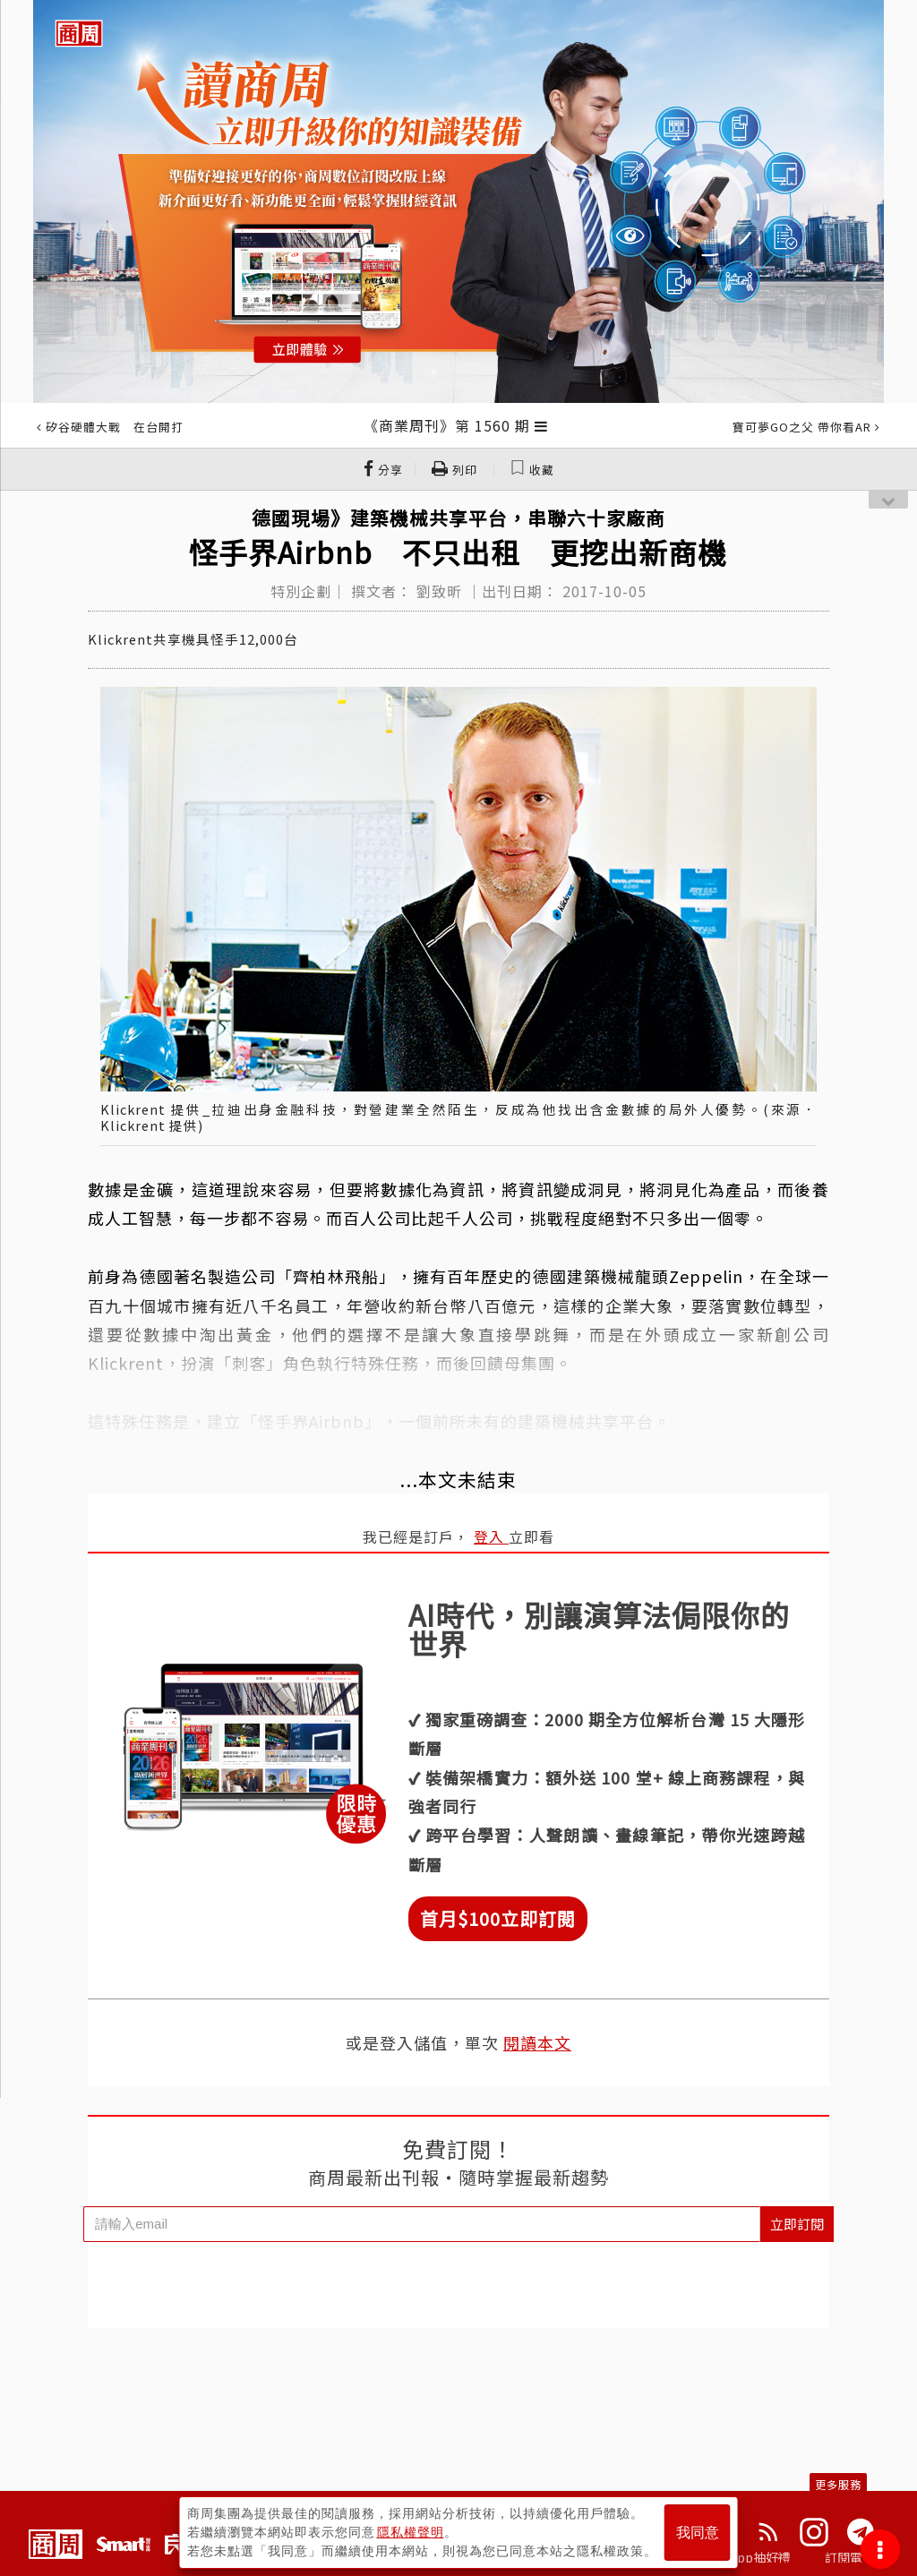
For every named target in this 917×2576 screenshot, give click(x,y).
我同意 (697, 2532)
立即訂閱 (797, 2223)
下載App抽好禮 (747, 2557)
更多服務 (838, 2484)
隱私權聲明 (410, 2532)
